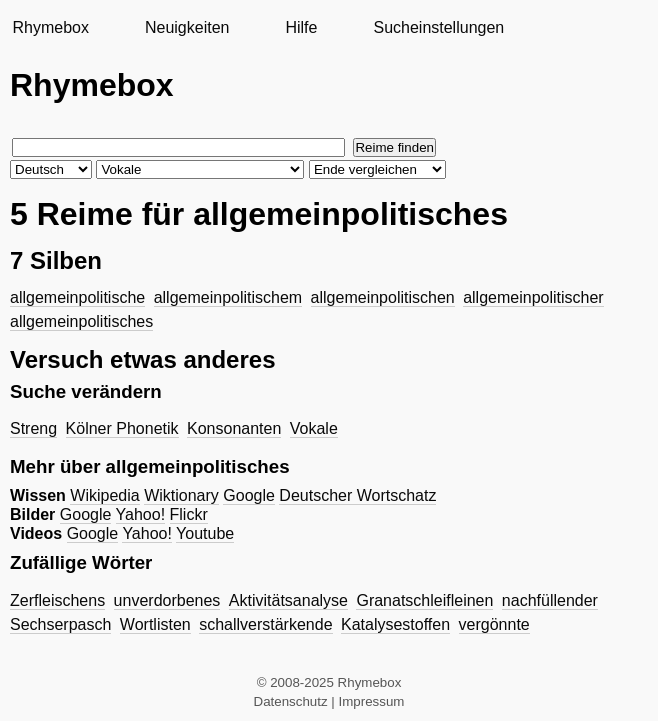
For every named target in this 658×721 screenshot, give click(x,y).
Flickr (189, 514)
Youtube (205, 533)
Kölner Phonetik (122, 428)
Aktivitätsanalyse (288, 600)
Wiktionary (181, 495)
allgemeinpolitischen (383, 297)
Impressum (372, 701)
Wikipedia (104, 495)
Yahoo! (141, 514)
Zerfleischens (57, 600)
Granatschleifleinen (424, 600)
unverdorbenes (167, 600)
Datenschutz (291, 701)
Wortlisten (155, 624)
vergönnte (494, 624)
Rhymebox (50, 27)
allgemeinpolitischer (533, 297)
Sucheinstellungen (438, 27)
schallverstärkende (265, 624)
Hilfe (301, 27)
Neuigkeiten (187, 27)
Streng (33, 428)
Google (249, 495)
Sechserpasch (60, 624)
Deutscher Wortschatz (357, 495)
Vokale (314, 428)
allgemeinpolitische (77, 297)
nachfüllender (550, 600)
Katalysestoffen (395, 624)
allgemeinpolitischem (228, 297)
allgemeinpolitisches (81, 321)
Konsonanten (234, 428)
